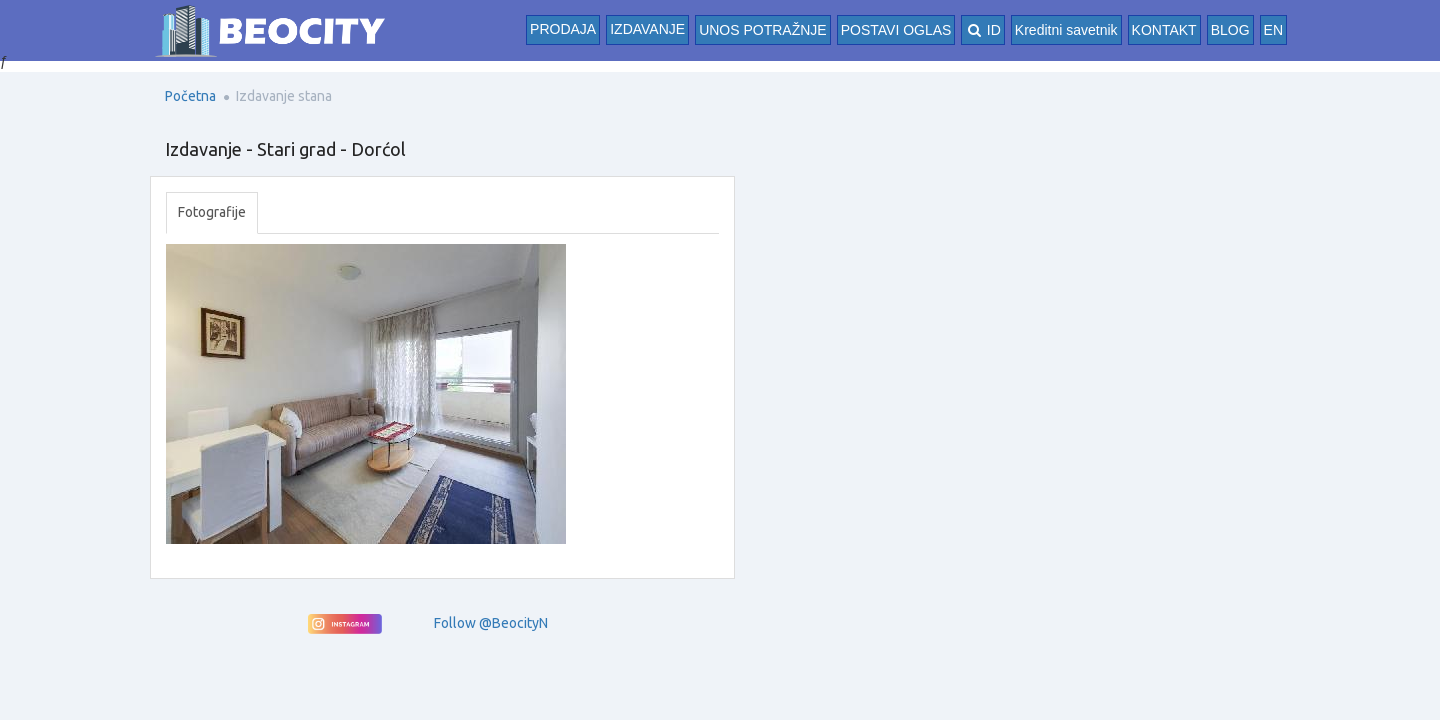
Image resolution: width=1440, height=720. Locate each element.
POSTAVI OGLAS (896, 30)
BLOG (1230, 30)
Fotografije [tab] (212, 212)
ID (982, 30)
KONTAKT (1164, 30)
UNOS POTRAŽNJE (763, 30)
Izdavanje (647, 29)
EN (1273, 30)
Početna (190, 96)
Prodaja (563, 29)
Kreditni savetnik (1066, 30)
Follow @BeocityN (491, 623)
